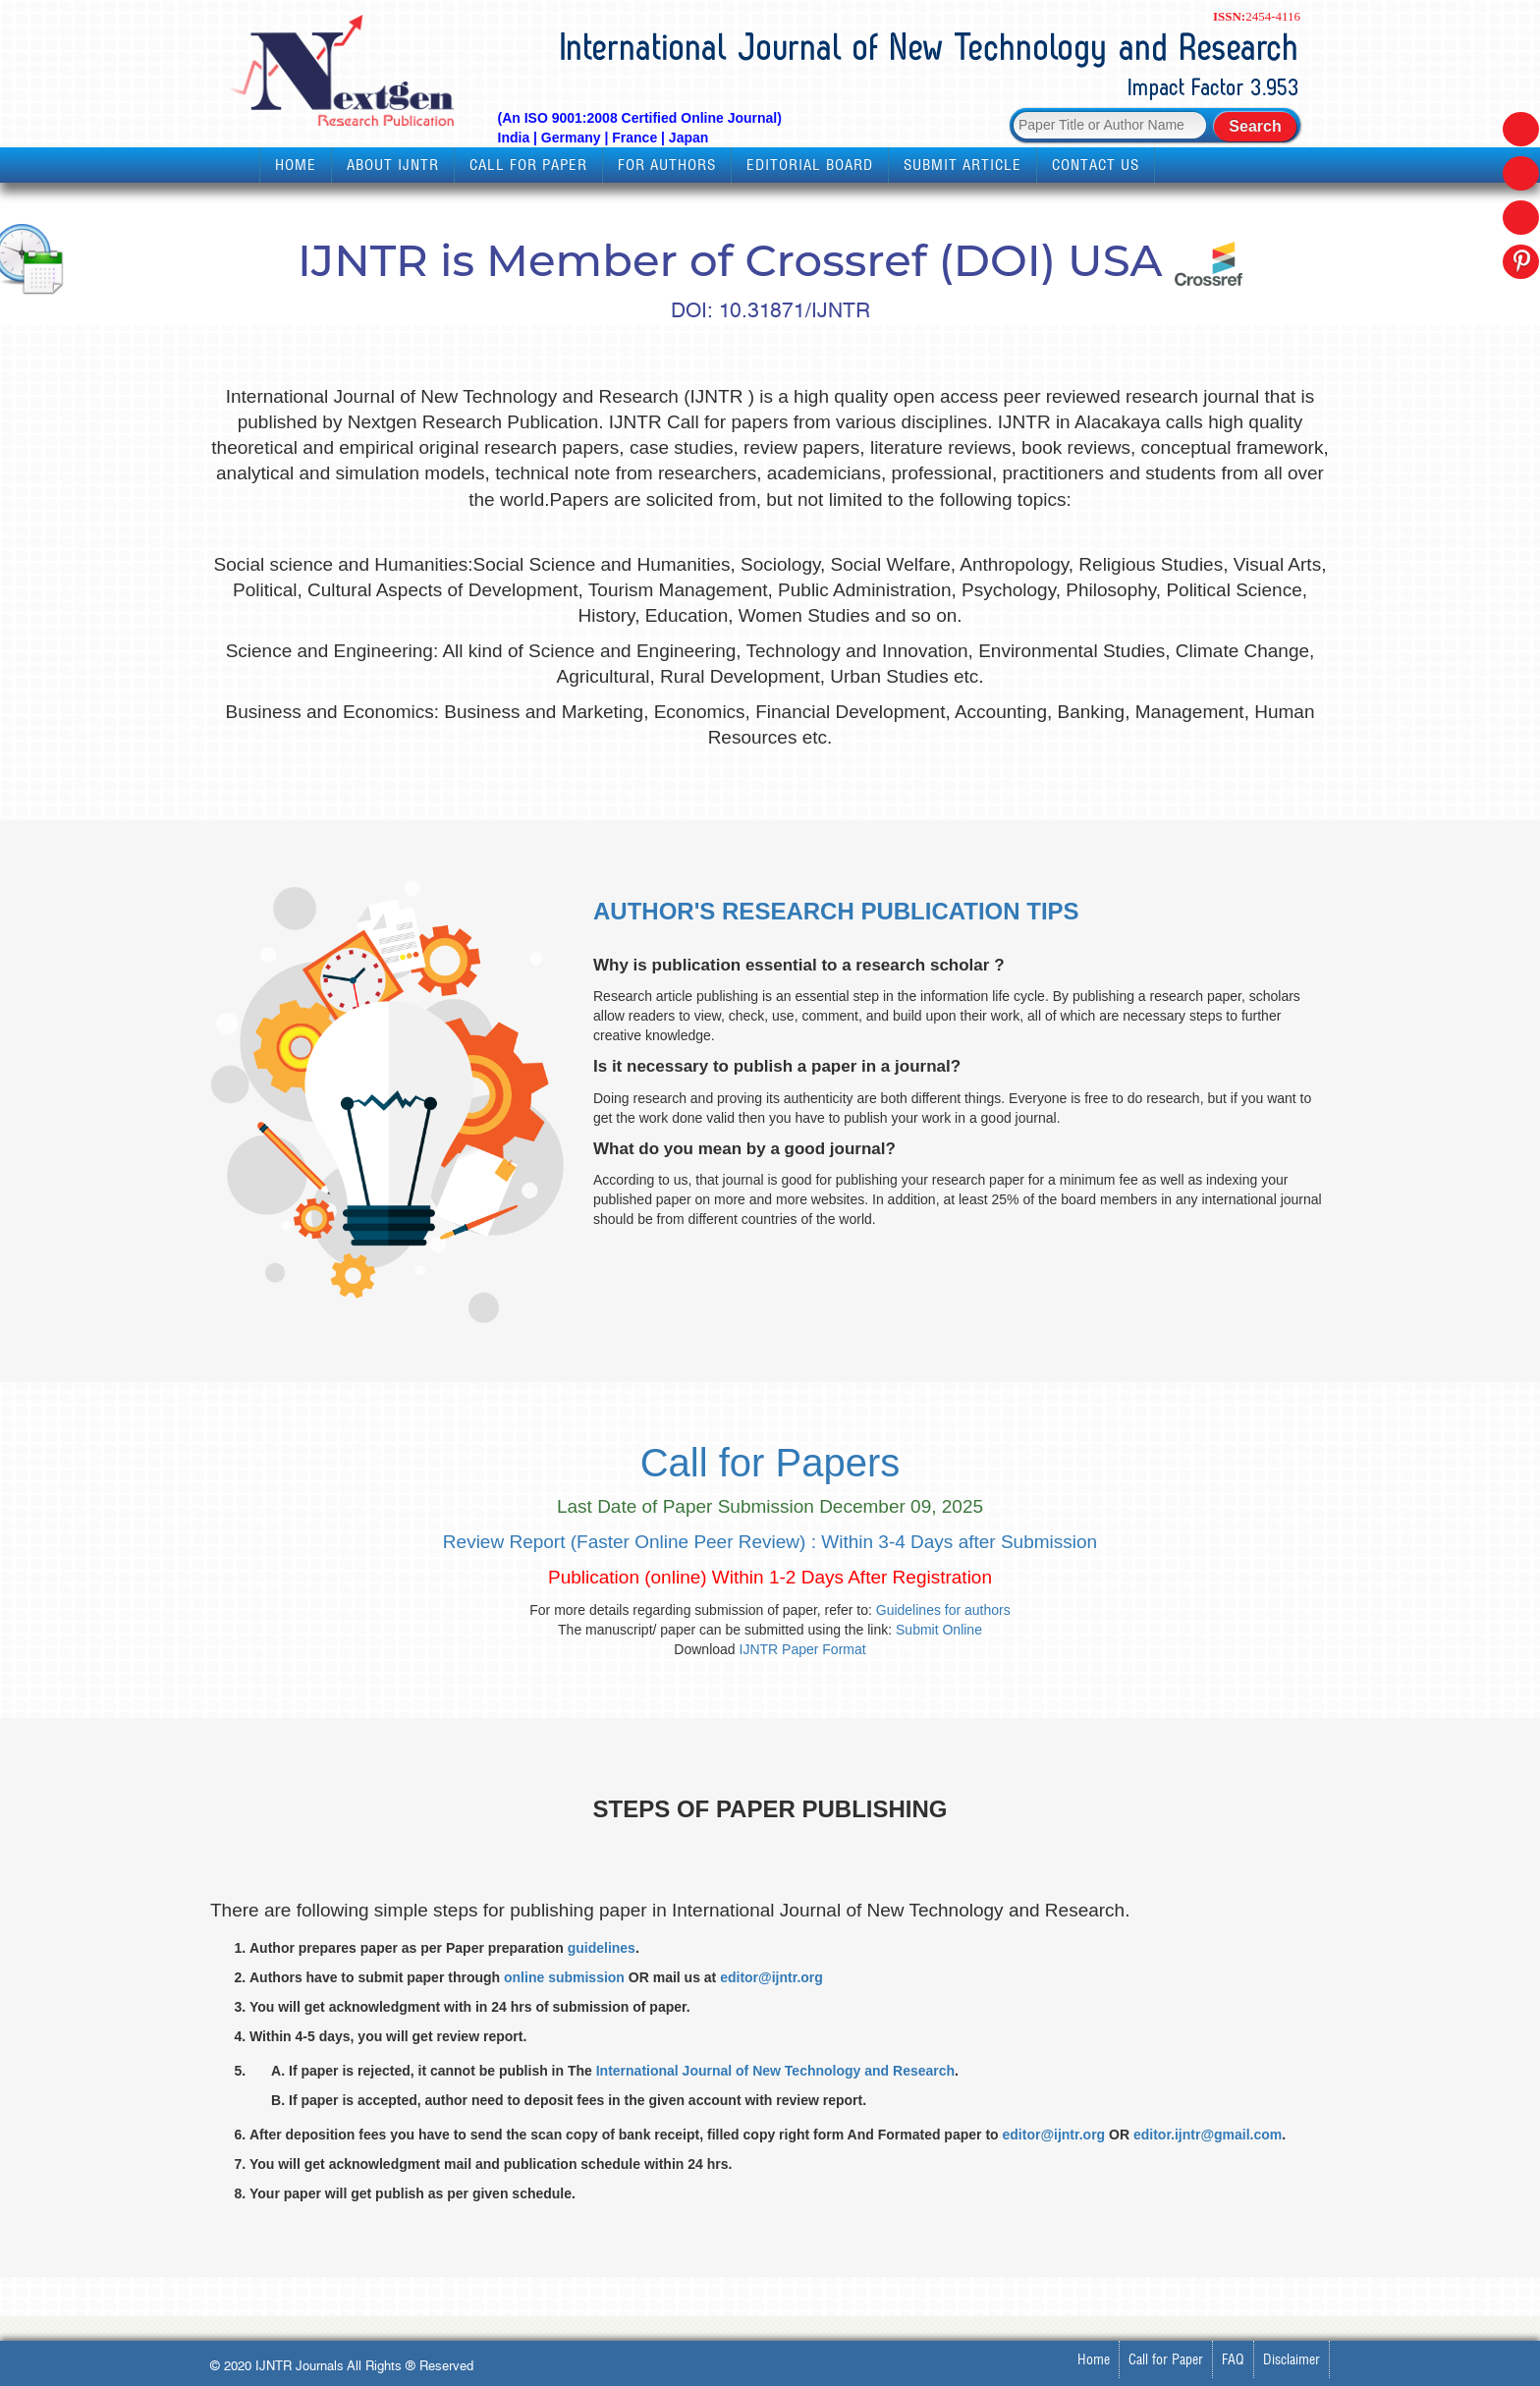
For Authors (667, 164)
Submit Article (962, 164)
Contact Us (1095, 164)
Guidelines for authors (943, 1610)
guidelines (601, 1948)
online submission (564, 1977)
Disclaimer (1291, 2359)
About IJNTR (393, 164)
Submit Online (939, 1629)
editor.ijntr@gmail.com (1207, 2134)
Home (295, 164)
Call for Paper (528, 164)
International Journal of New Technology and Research (775, 2071)
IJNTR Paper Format (803, 1649)
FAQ (1233, 2359)
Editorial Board (809, 164)
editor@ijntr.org (771, 1977)
